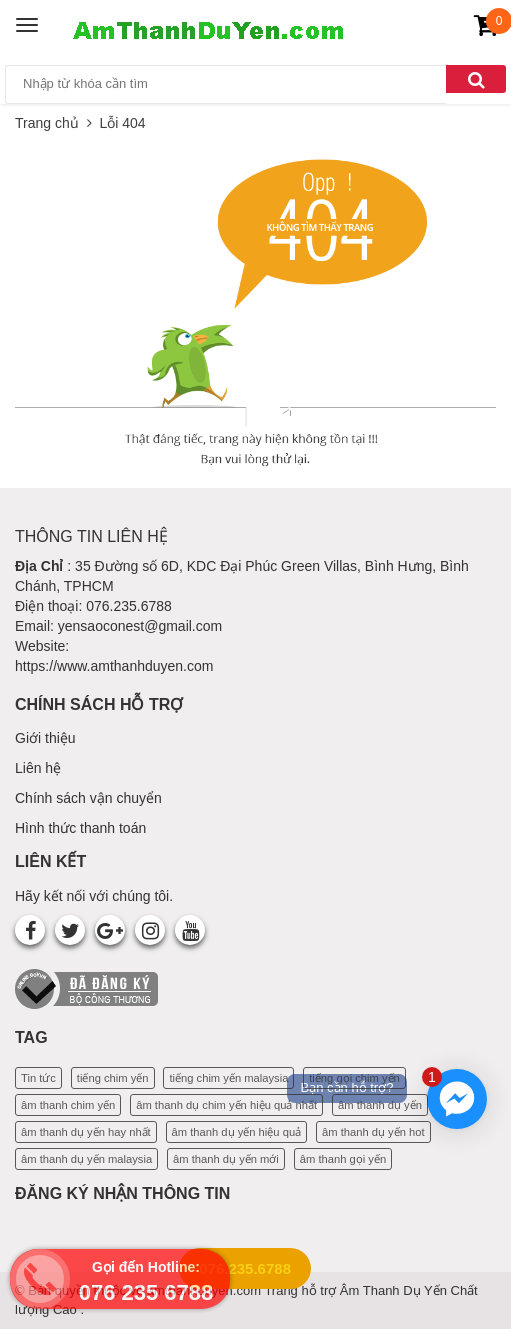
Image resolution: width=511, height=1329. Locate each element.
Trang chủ (47, 123)
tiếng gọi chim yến (354, 1078)
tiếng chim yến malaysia (228, 1078)
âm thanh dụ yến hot (373, 1132)
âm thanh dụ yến (380, 1105)
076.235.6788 (245, 1268)
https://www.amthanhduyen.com (114, 666)
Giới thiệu (45, 738)
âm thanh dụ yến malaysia (86, 1159)
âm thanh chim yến (68, 1105)
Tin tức (38, 1078)
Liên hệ (38, 768)
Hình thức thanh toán (80, 828)
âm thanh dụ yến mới (226, 1159)
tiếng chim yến (113, 1078)
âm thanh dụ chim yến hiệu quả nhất (226, 1105)
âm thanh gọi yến (343, 1159)
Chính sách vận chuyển (88, 798)
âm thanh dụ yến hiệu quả (237, 1132)
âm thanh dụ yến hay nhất (86, 1132)
